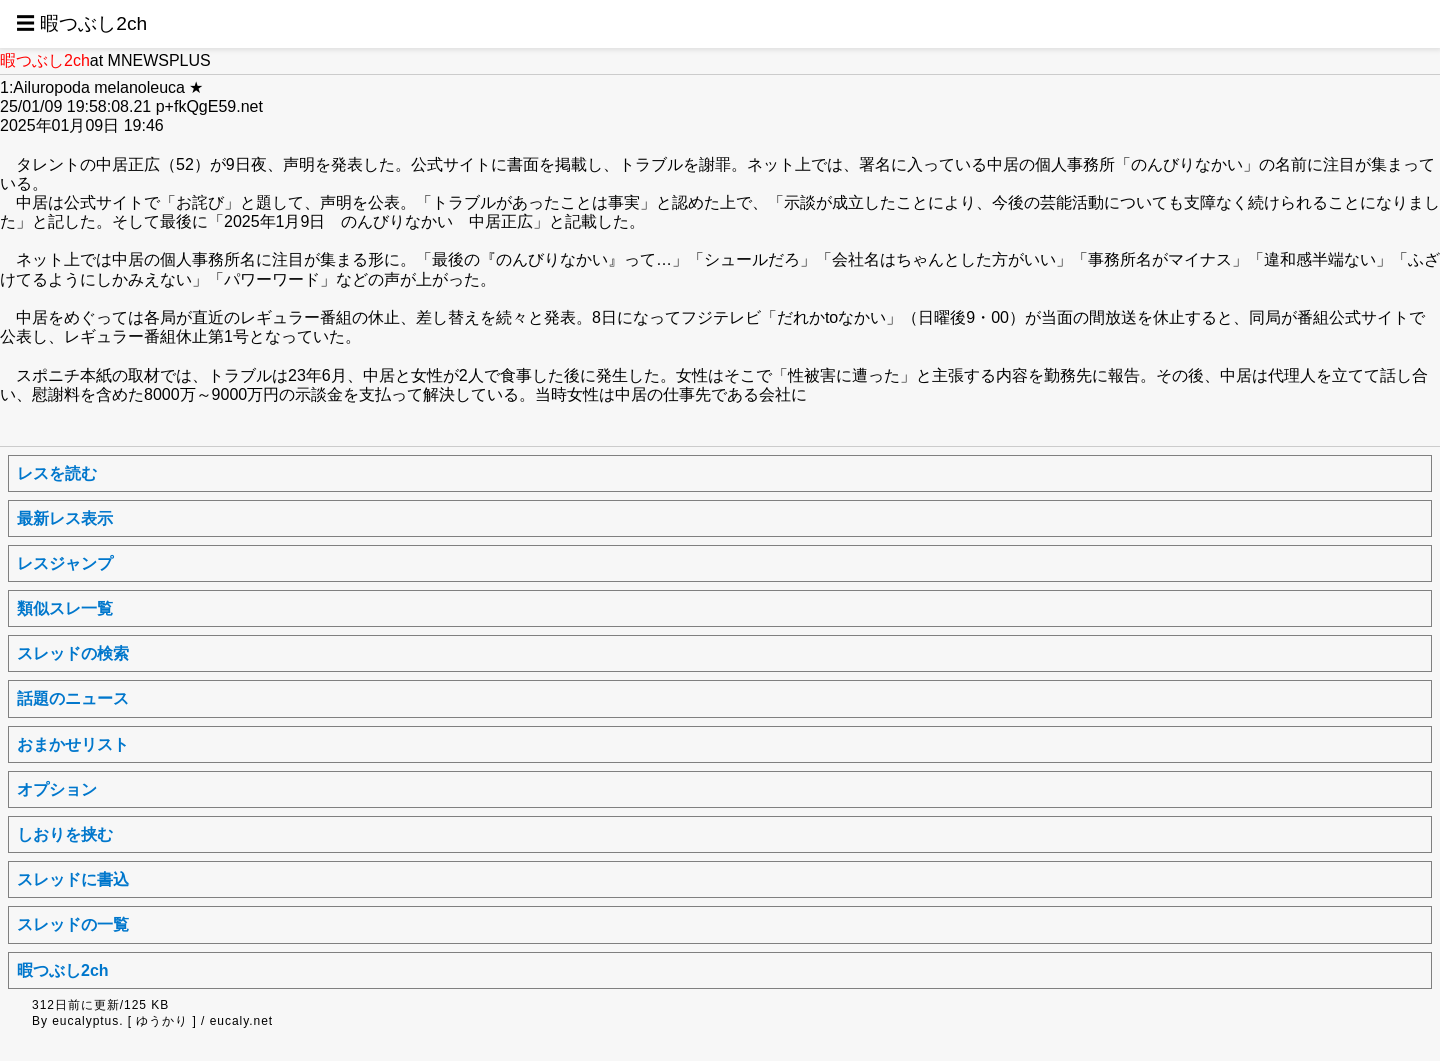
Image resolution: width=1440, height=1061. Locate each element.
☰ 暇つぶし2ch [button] (81, 23)
